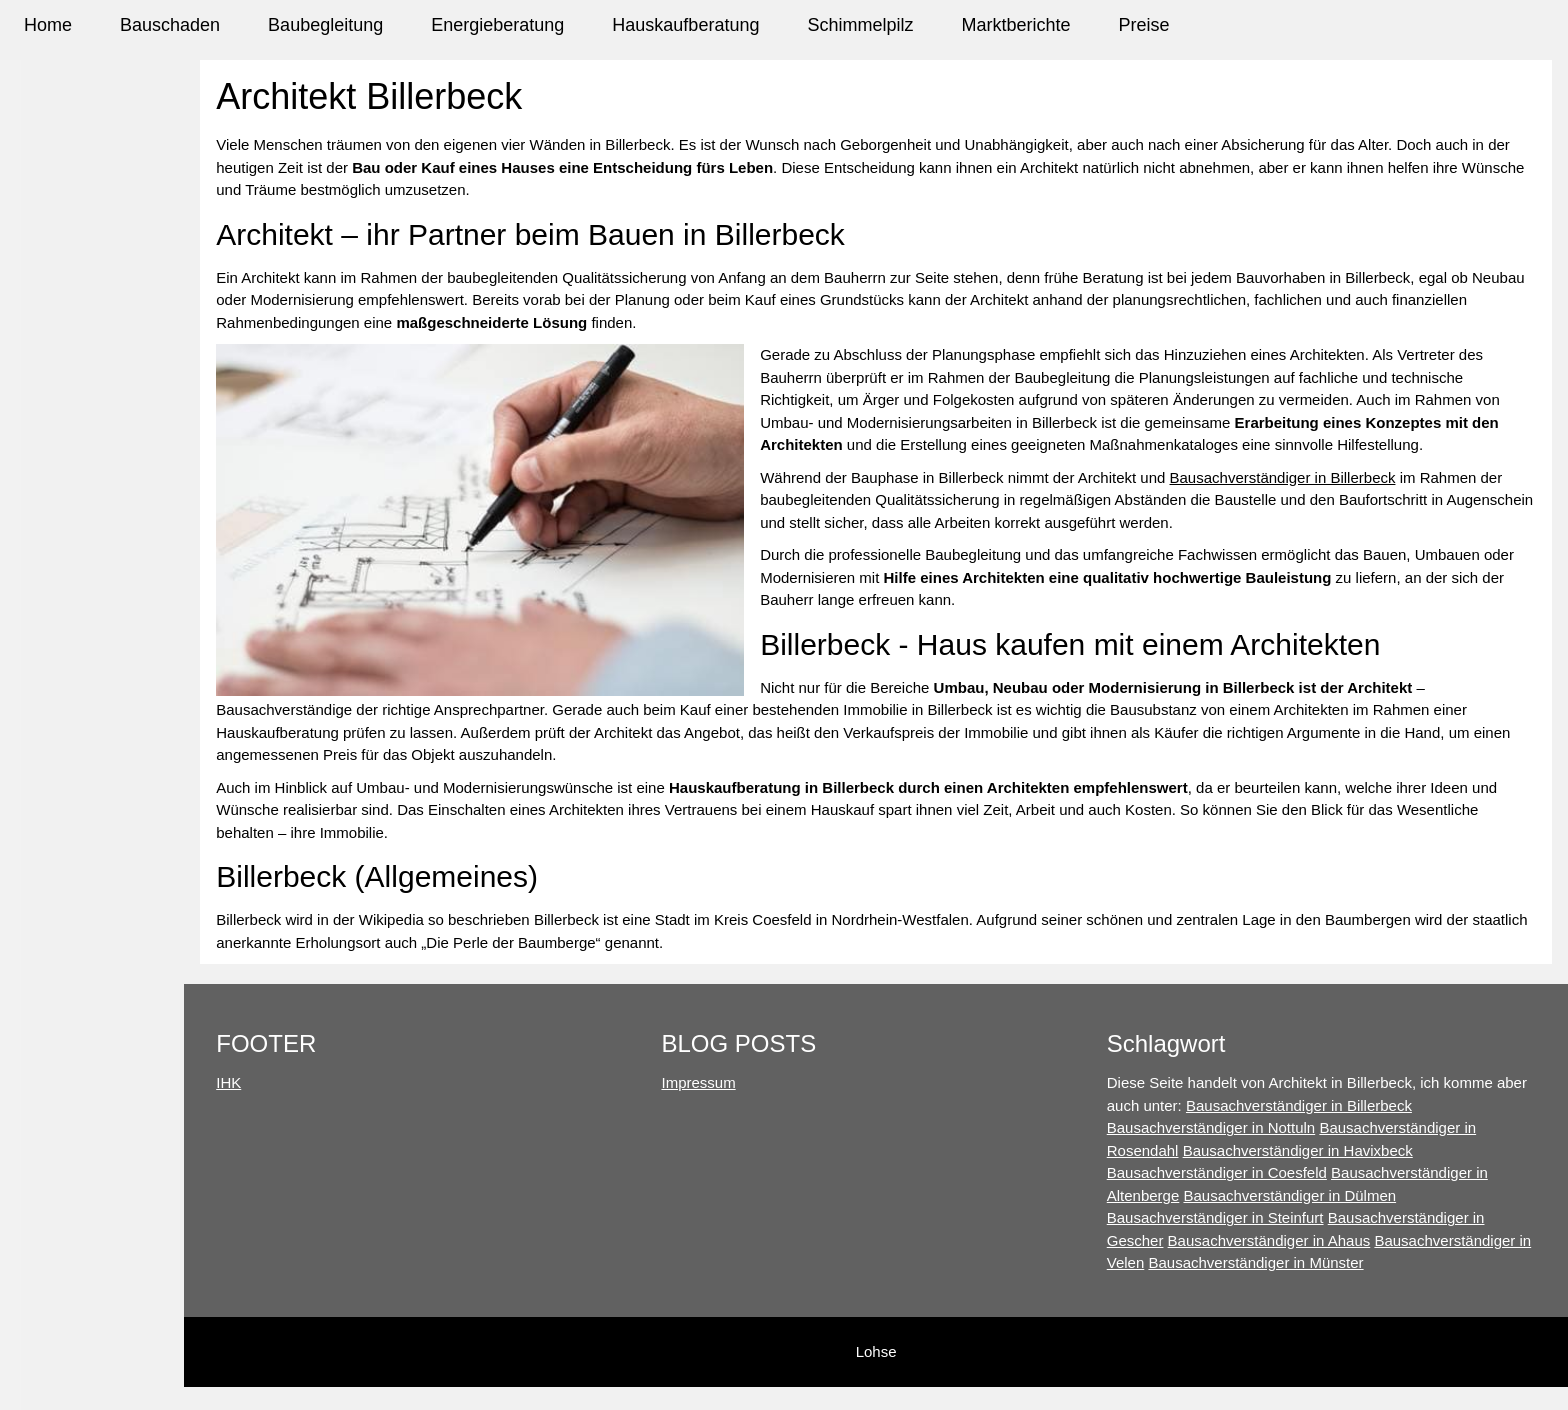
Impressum (776, 1082)
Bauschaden (170, 25)
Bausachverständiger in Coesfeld (1255, 1172)
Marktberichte (1015, 25)
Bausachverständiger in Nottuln (1249, 1127)
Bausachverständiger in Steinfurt (1253, 1217)
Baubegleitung (325, 25)
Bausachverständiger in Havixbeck (1336, 1150)
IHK (344, 1082)
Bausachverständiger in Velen (1244, 1262)
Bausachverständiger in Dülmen (1328, 1195)
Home (48, 25)
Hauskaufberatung (685, 25)
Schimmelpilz (860, 25)
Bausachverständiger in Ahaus (1307, 1240)
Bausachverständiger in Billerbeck (1352, 499)
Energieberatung (497, 25)
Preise (1144, 25)
